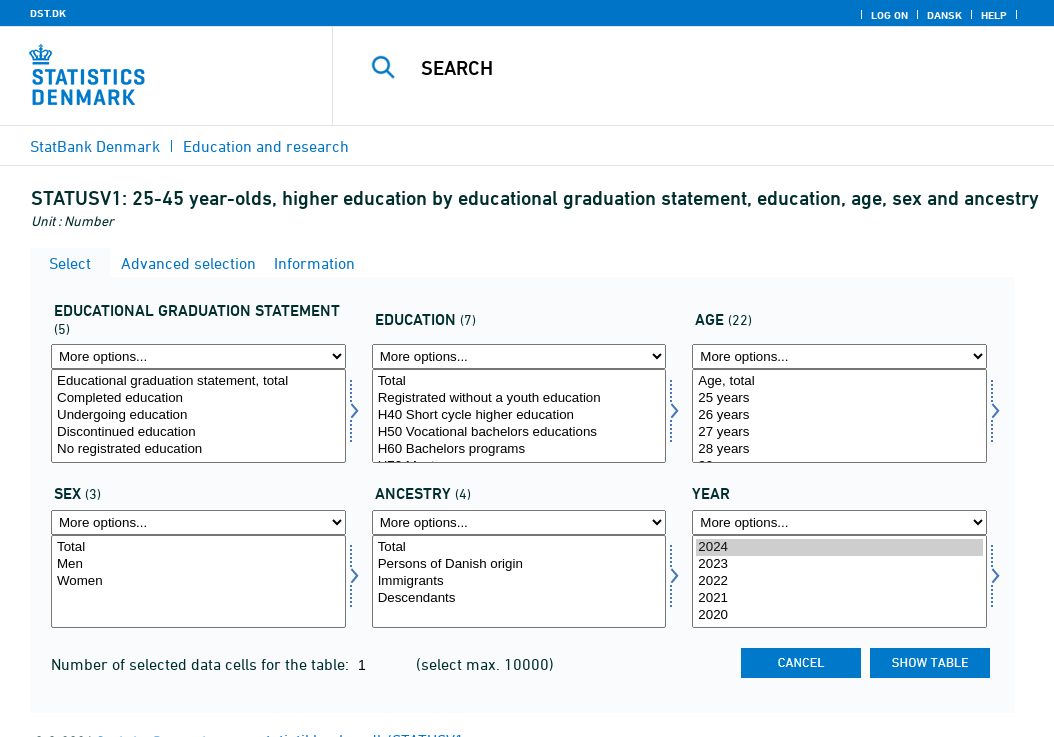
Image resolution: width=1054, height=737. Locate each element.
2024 (839, 547)
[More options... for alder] (839, 356)
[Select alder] (839, 416)
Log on (889, 15)
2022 (839, 581)
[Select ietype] (519, 582)
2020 (839, 615)
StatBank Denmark (95, 146)
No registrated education (198, 449)
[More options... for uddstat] (198, 356)
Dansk (944, 15)
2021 (839, 598)
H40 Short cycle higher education (519, 415)
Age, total (839, 381)
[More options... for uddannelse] (519, 356)
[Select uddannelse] (519, 416)
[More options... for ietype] (519, 522)
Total (519, 381)
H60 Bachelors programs (519, 449)
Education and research (266, 146)
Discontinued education (198, 432)
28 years (839, 449)
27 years (839, 432)
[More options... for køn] (198, 522)
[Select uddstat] (198, 416)
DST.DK (48, 13)
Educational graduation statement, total (198, 381)
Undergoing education (198, 415)
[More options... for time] (839, 522)
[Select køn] (198, 582)
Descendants (519, 598)
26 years (839, 415)
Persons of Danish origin (519, 564)
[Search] (698, 68)
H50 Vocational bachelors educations (519, 432)
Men (198, 564)
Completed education (198, 398)
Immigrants (519, 581)
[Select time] (839, 582)
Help (994, 15)
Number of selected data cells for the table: (202, 664)
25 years (839, 398)
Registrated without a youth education (519, 398)
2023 (839, 564)
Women (198, 581)
